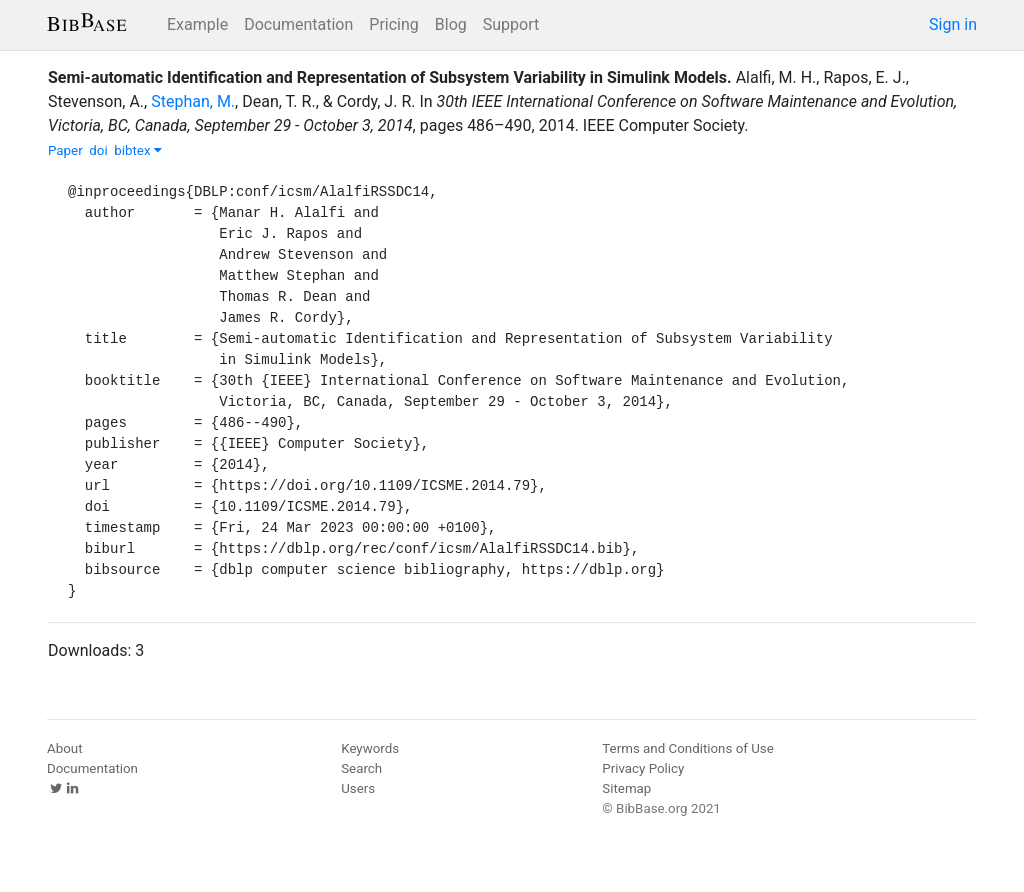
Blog (451, 24)
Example (197, 24)
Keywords (370, 748)
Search (361, 768)
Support (511, 24)
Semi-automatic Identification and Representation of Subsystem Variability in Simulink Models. (390, 77)
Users (358, 788)
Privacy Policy (643, 768)
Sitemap (626, 788)
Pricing (394, 24)
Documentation (298, 24)
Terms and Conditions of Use (687, 748)
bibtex (138, 150)
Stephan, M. (193, 101)
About (65, 748)
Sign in (953, 24)
